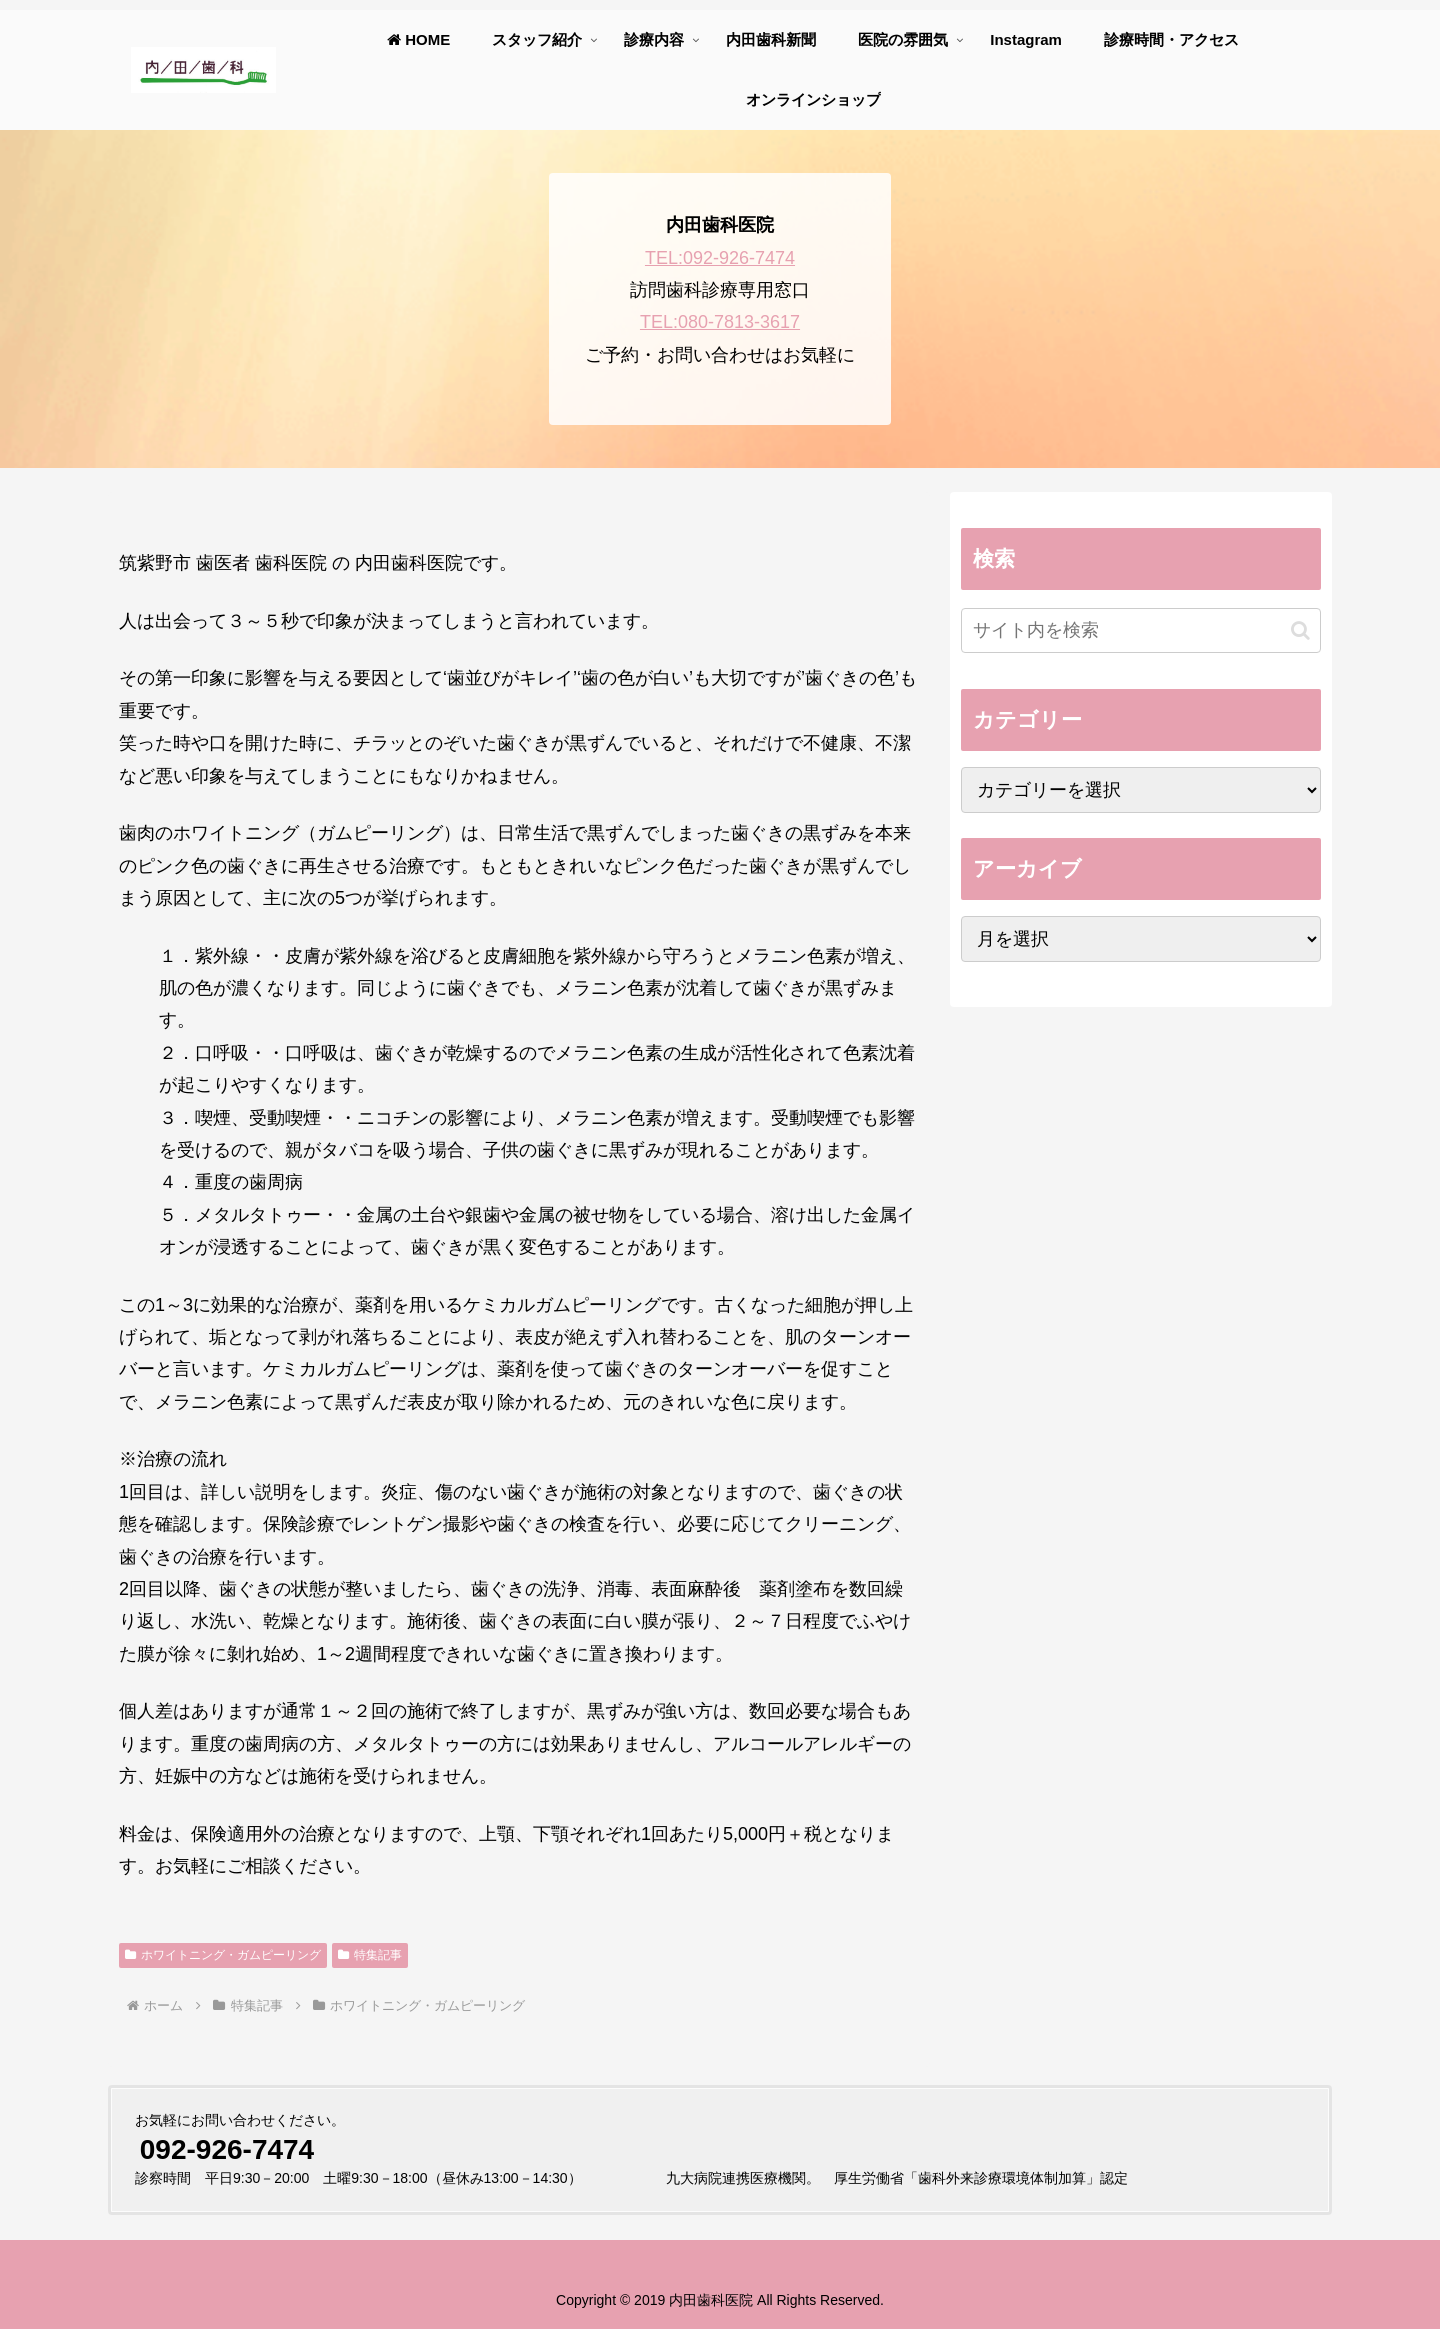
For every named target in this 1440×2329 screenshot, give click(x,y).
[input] (1141, 630)
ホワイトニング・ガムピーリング (223, 1955)
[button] (1300, 630)
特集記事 (370, 1955)
